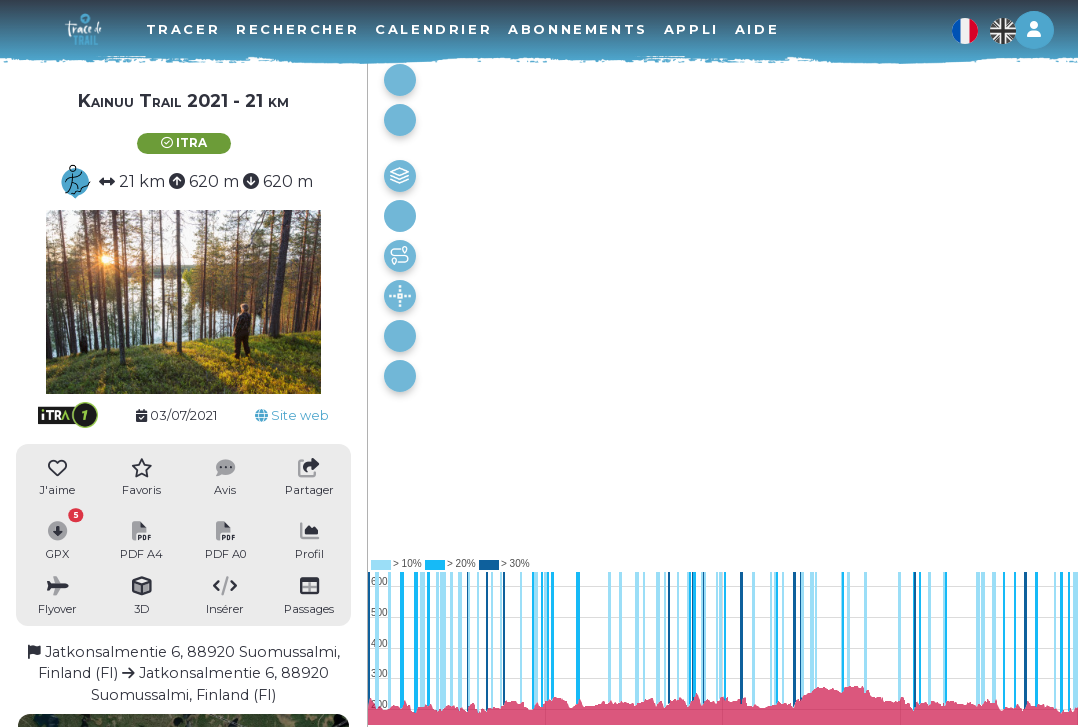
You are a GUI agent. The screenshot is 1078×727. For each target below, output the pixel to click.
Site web (292, 415)
